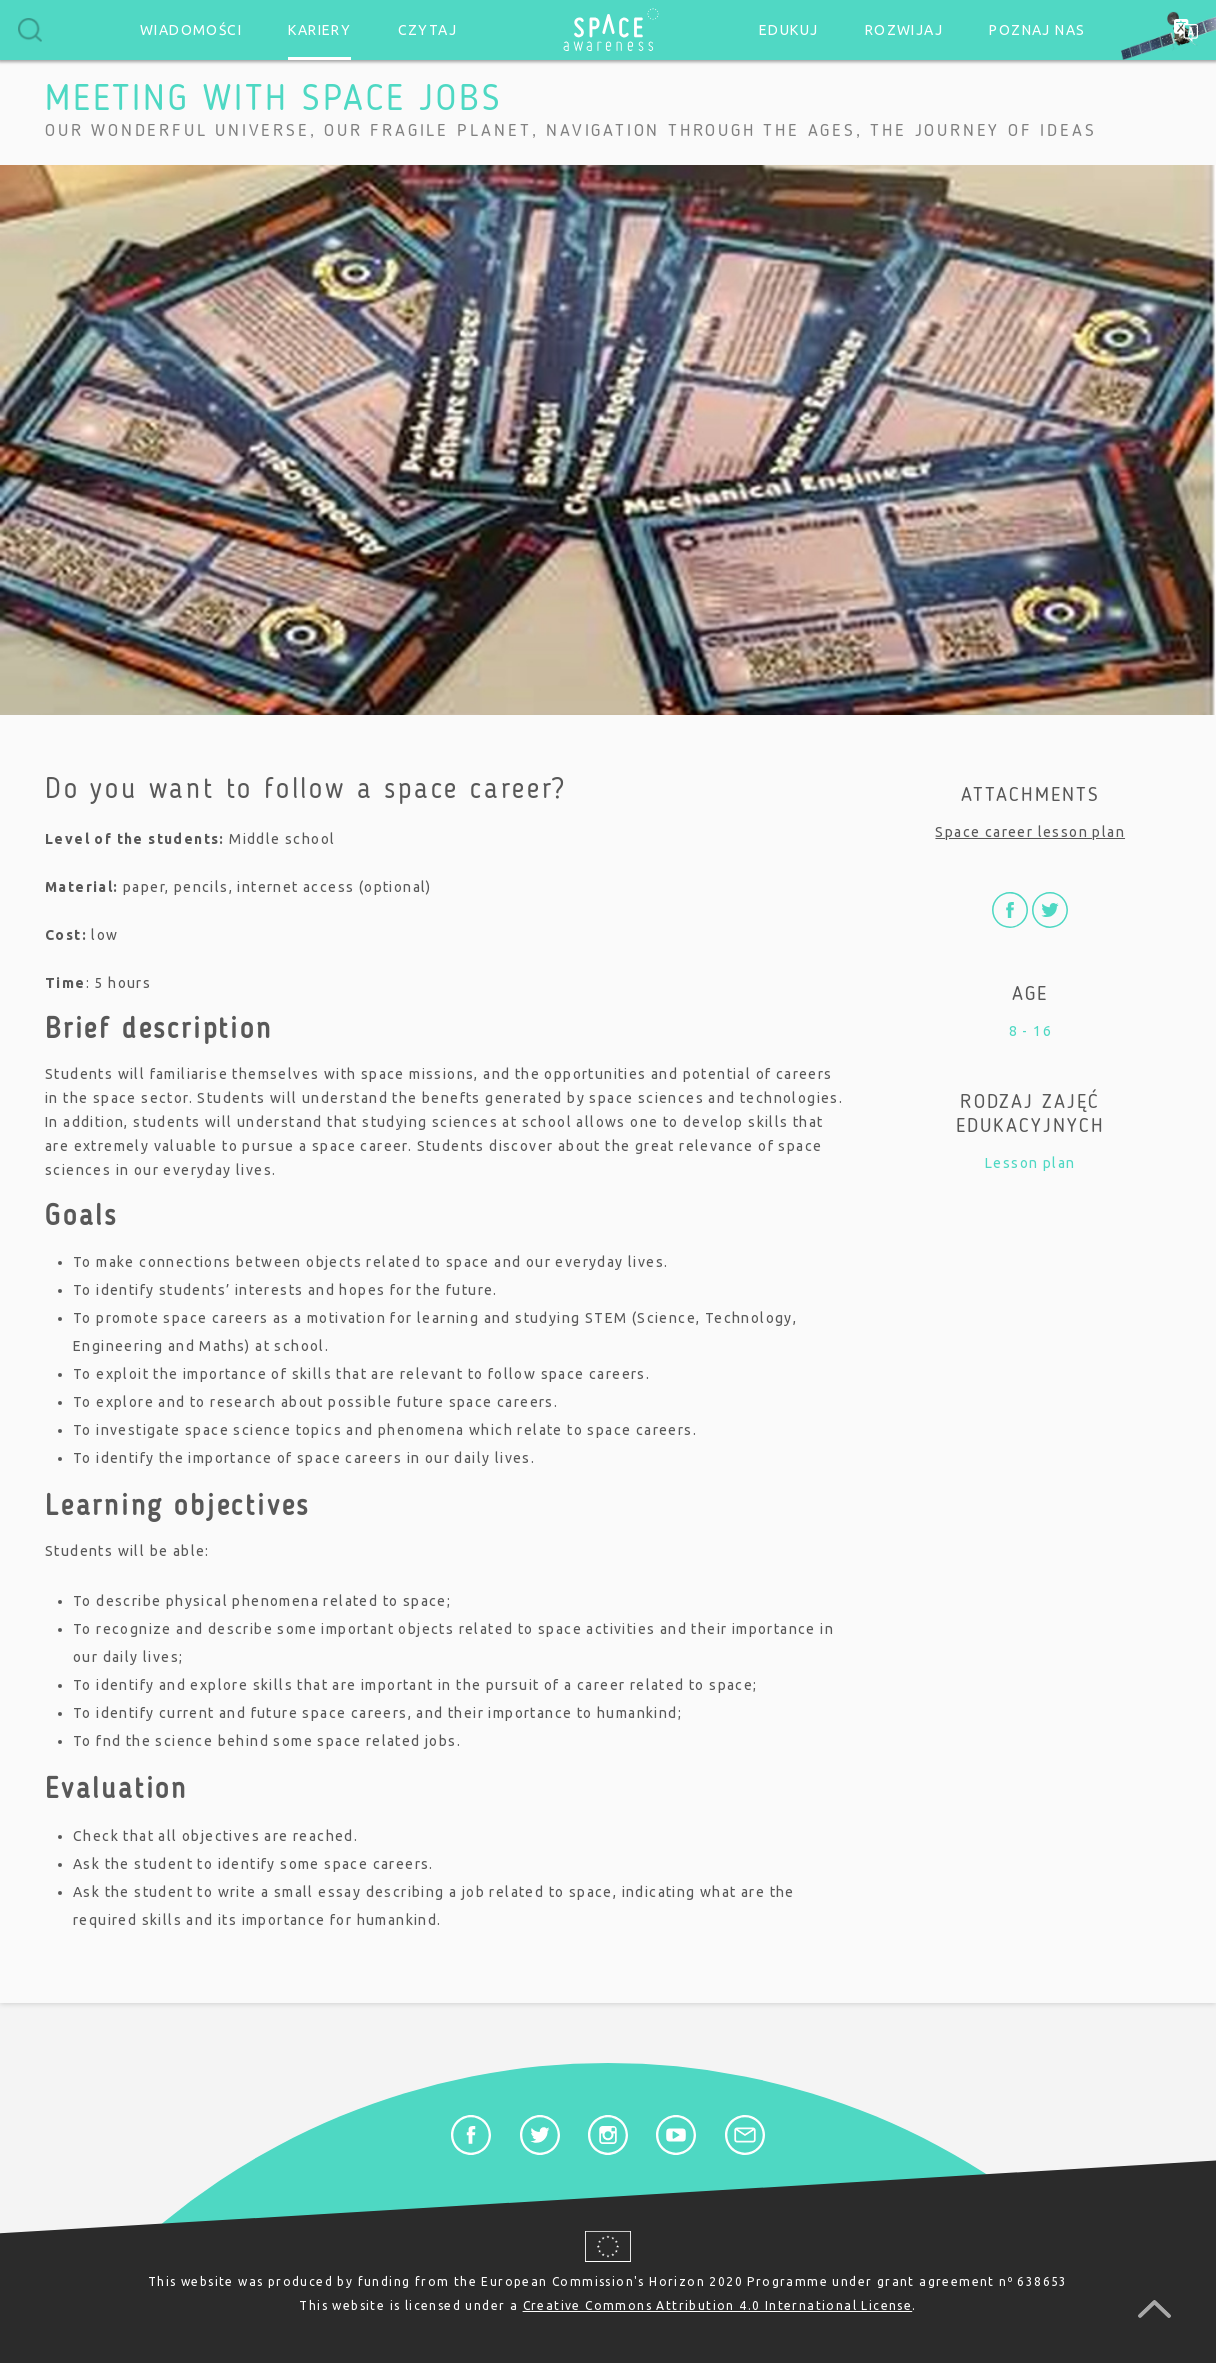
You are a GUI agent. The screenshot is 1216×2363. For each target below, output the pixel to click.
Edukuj (788, 30)
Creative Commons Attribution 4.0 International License (718, 2305)
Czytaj (427, 30)
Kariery (319, 30)
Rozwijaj (904, 30)
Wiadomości (191, 30)
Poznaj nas (1037, 30)
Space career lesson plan (1030, 832)
